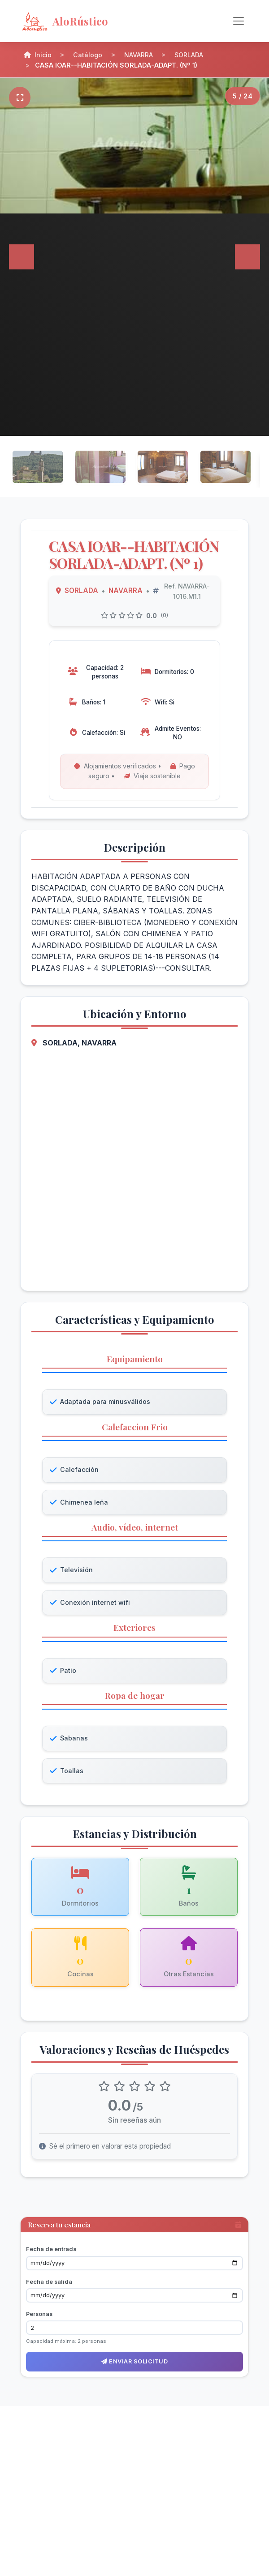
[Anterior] (21, 256)
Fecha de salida (49, 2283)
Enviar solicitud (134, 2363)
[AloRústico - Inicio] (92, 21)
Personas (39, 2315)
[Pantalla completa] (19, 97)
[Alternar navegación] (238, 21)
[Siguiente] (247, 256)
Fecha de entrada (51, 2251)
